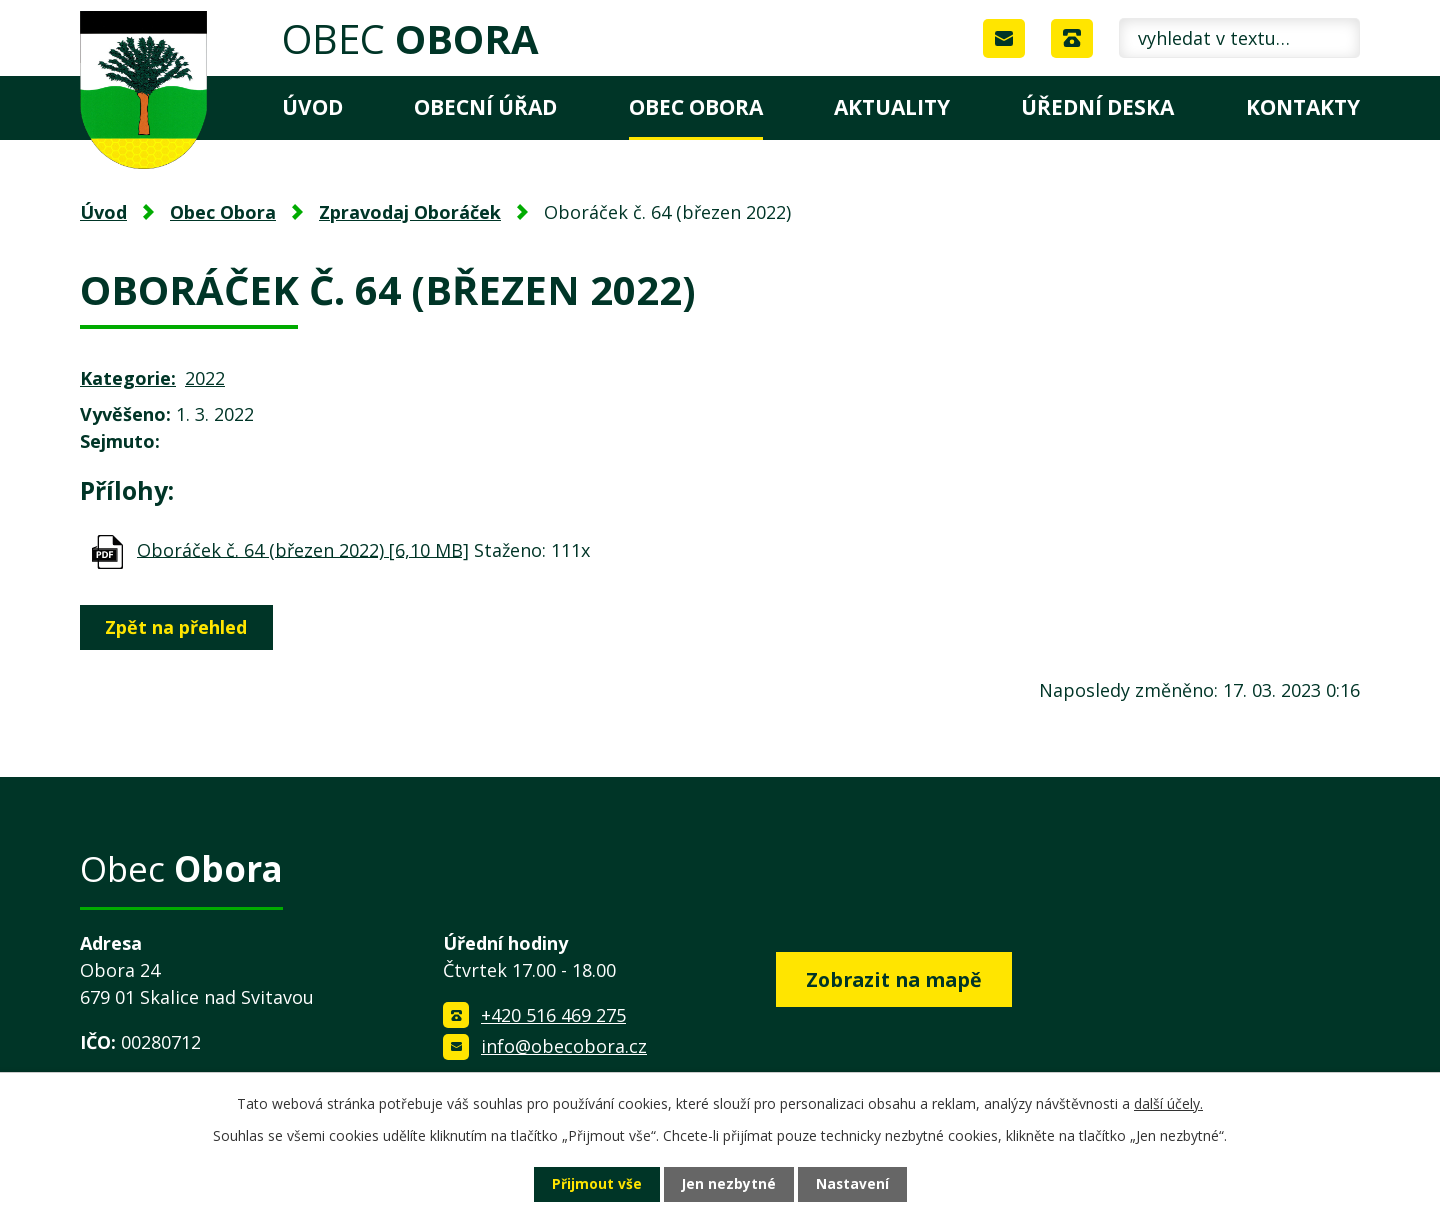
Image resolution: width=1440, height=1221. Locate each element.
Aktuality (892, 107)
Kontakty (1303, 107)
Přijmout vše (596, 1184)
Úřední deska (1097, 107)
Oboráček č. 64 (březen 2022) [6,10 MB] (303, 549)
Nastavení (853, 1184)
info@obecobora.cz (564, 1046)
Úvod (312, 107)
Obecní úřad (485, 107)
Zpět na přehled (178, 627)
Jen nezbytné (728, 1184)
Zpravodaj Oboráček (410, 212)
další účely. (1168, 1103)
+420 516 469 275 (553, 1015)
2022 (205, 378)
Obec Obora (696, 107)
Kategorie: (128, 378)
